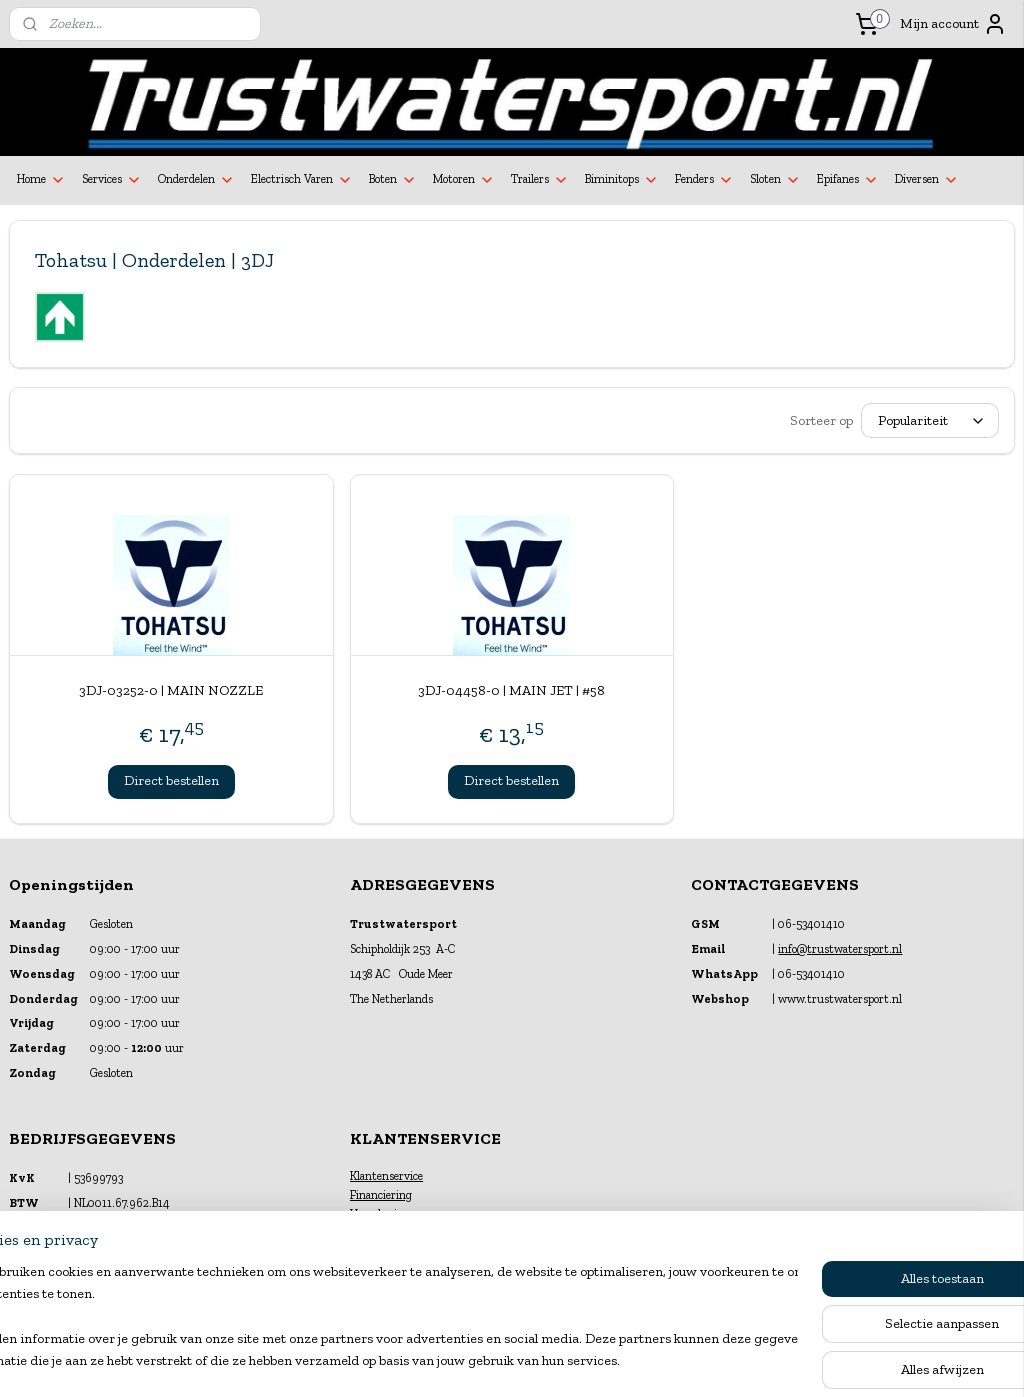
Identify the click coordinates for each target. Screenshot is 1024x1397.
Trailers (540, 180)
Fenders (704, 180)
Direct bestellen (171, 780)
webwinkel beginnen (558, 1360)
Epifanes (848, 180)
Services (112, 180)
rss (494, 1360)
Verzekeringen (386, 1214)
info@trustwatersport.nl (840, 949)
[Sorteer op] (930, 420)
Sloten (775, 180)
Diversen (927, 180)
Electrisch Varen (302, 180)
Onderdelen (196, 180)
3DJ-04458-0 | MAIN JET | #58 (511, 690)
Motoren (464, 180)
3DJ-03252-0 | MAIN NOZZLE (171, 690)
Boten (393, 180)
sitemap (461, 1360)
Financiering (381, 1195)
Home (41, 180)
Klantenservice (386, 1176)
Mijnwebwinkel (709, 1360)
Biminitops (622, 180)
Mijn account (953, 24)
